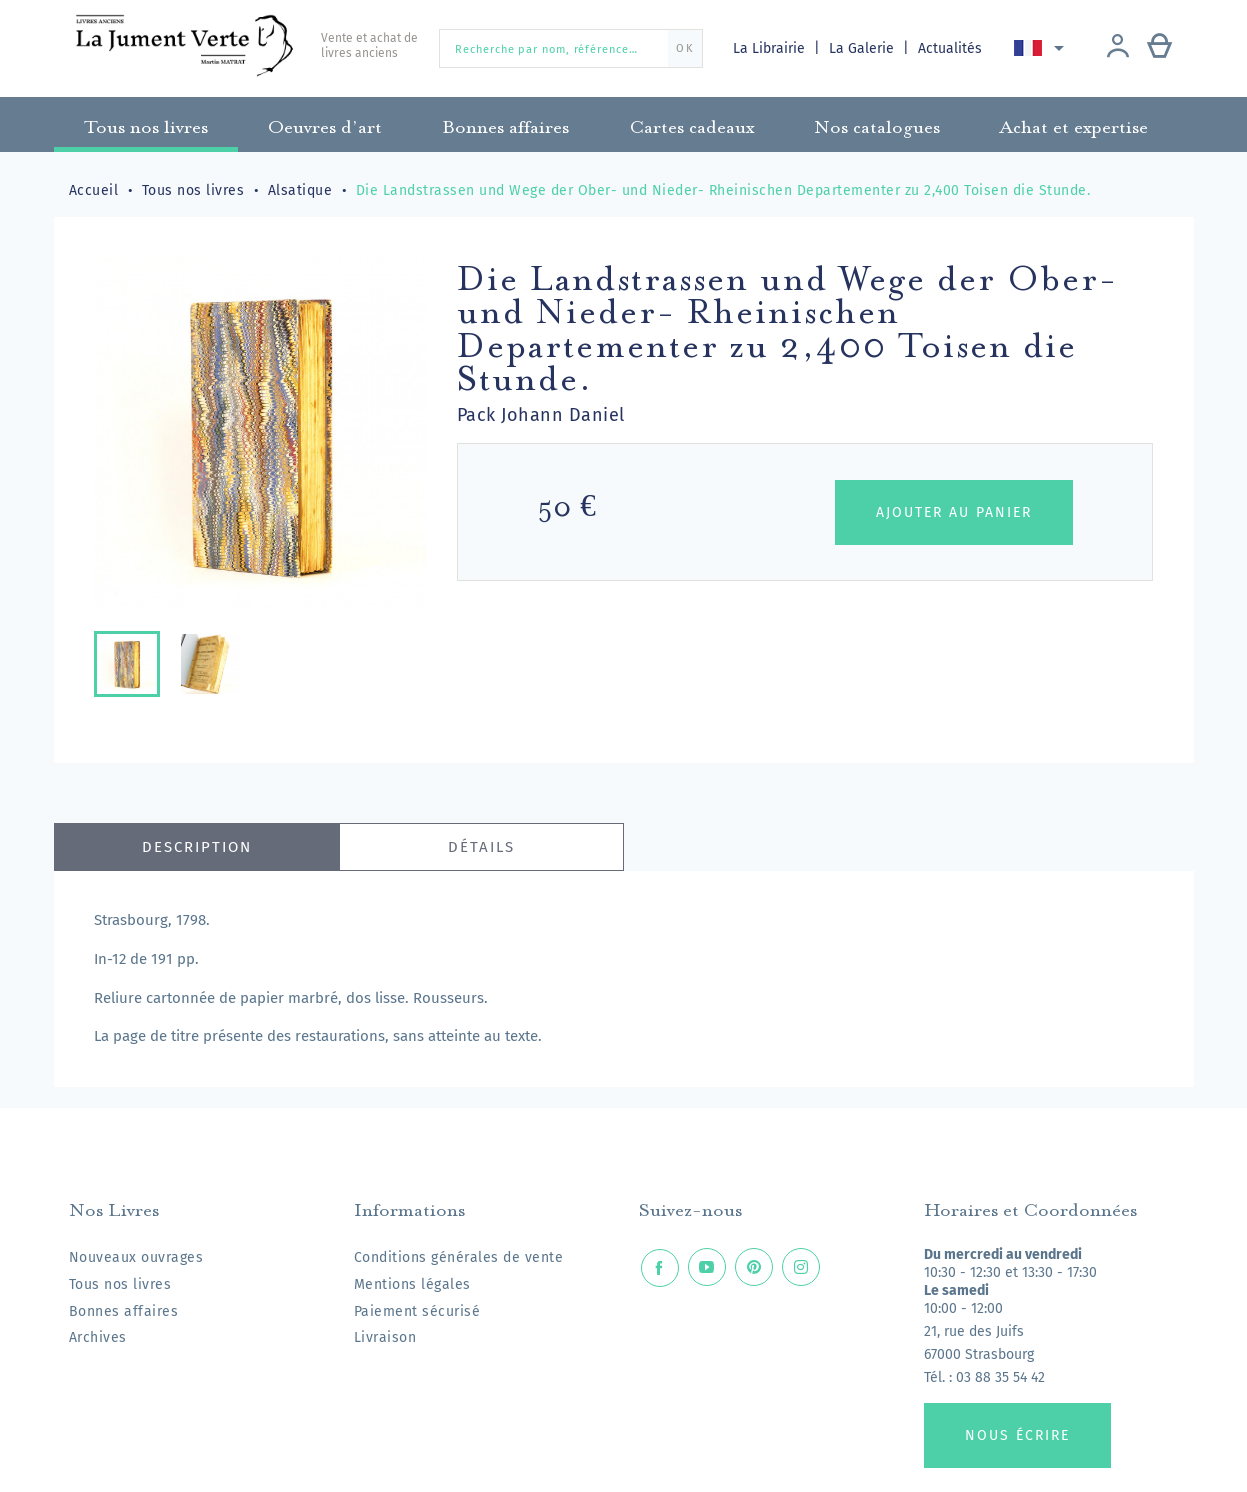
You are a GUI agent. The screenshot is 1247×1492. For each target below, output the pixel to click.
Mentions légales (412, 1284)
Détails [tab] (481, 847)
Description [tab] (197, 847)
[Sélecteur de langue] (1043, 48)
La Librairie (771, 48)
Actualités (952, 48)
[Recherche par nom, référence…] (571, 48)
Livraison (385, 1337)
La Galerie (864, 48)
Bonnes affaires (124, 1311)
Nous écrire (1017, 1435)
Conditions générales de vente (459, 1257)
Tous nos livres (120, 1284)
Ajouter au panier (954, 512)
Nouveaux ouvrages (136, 1257)
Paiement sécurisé (417, 1311)
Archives (98, 1337)
